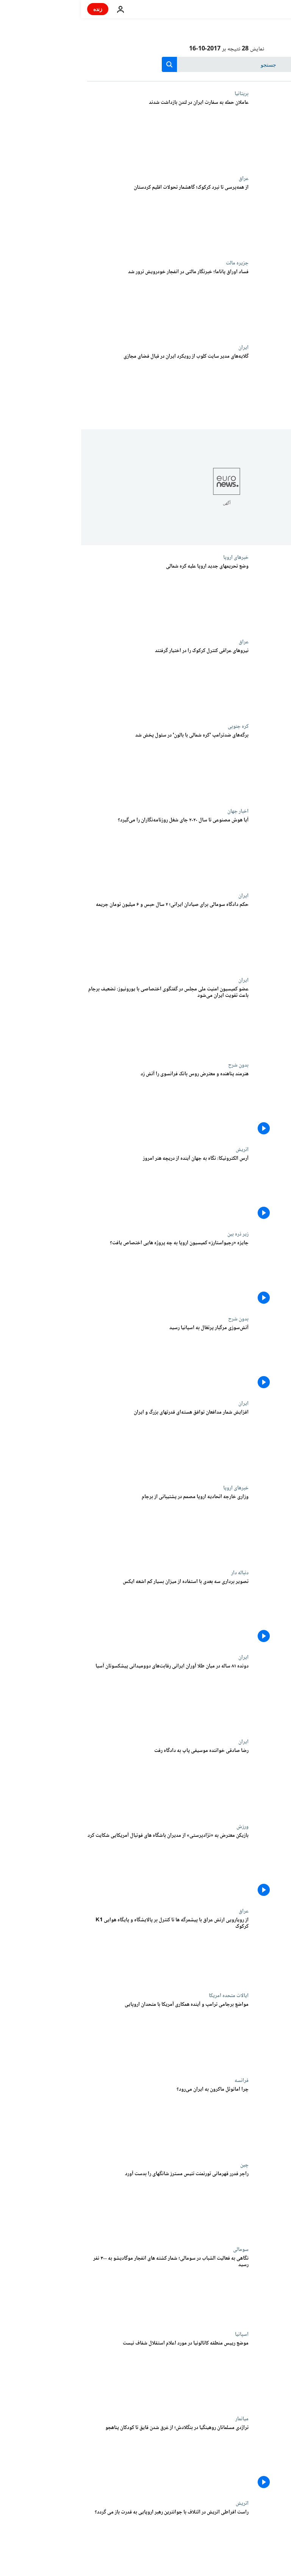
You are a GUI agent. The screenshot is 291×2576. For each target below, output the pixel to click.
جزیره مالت (156, 263)
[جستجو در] (146, 64)
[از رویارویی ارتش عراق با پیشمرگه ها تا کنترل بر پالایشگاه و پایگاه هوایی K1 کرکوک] (86, 1950)
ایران (162, 347)
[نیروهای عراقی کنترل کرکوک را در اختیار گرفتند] (86, 681)
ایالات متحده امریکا (147, 1996)
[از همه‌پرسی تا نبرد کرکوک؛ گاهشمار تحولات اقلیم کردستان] (86, 218)
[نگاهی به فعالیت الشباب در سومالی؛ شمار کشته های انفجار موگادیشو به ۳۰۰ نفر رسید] (86, 2288)
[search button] (88, 64)
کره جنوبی (157, 726)
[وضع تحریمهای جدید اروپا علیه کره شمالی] (86, 596)
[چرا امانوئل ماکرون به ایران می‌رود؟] (86, 2119)
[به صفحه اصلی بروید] (264, 9)
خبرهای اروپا (154, 557)
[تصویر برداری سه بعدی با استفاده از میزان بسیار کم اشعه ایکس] (86, 1612)
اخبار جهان (156, 811)
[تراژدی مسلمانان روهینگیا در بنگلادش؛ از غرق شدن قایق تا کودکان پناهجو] (86, 2458)
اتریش (161, 1149)
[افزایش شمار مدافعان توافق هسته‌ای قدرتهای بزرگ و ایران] (86, 1442)
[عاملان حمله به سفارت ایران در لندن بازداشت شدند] (86, 133)
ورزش (161, 1827)
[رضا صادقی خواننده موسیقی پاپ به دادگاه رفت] (86, 1781)
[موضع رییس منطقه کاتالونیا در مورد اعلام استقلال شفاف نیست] (86, 2373)
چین (163, 2165)
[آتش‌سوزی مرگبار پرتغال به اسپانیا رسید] (86, 1358)
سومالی (159, 2249)
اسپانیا (160, 2334)
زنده (16, 9)
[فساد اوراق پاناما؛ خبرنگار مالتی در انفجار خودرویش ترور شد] (86, 302)
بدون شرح (157, 1065)
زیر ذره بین (156, 1234)
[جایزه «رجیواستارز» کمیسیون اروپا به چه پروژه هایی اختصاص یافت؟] (86, 1273)
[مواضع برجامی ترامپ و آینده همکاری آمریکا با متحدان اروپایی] (86, 2035)
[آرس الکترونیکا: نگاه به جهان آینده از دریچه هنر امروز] (86, 1189)
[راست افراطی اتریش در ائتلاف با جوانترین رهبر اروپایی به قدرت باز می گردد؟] (86, 2542)
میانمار (160, 2419)
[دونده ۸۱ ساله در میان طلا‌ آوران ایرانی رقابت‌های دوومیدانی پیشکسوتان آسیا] (86, 1696)
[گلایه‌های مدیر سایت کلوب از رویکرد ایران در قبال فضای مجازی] (86, 386)
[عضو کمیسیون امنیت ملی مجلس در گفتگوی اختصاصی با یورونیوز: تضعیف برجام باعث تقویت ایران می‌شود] (86, 1019)
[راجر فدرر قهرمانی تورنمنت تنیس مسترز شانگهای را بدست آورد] (86, 2204)
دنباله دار (158, 1573)
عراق (162, 178)
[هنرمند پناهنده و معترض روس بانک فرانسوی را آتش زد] (86, 1104)
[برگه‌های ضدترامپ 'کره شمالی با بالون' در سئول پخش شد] (86, 765)
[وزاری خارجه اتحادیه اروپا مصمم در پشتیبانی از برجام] (86, 1527)
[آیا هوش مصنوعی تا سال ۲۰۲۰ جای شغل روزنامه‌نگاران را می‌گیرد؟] (86, 850)
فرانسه (160, 2080)
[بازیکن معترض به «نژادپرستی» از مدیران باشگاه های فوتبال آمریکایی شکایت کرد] (86, 1866)
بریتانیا (160, 94)
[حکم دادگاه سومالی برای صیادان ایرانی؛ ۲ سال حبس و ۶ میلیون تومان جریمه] (86, 935)
